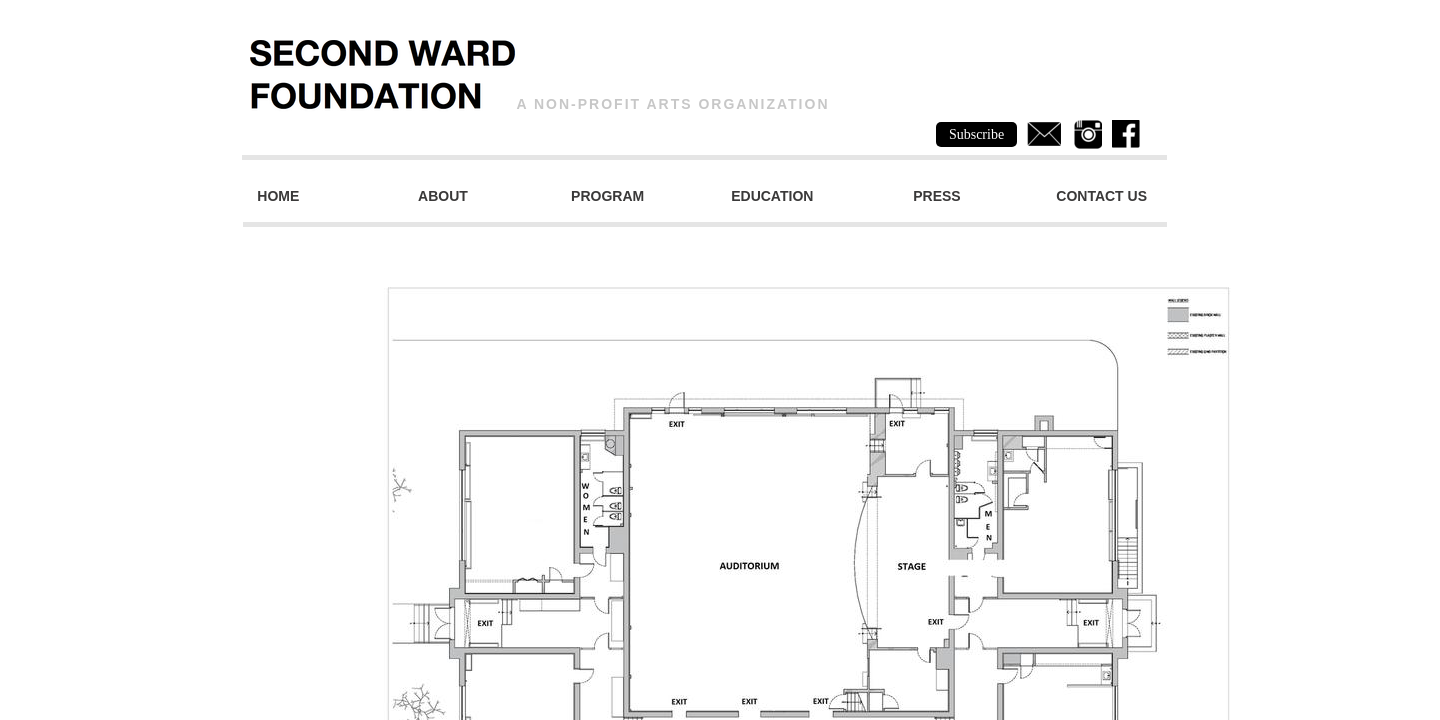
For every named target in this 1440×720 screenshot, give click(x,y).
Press (936, 196)
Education (772, 196)
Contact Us (1101, 196)
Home (278, 196)
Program (607, 196)
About (443, 196)
